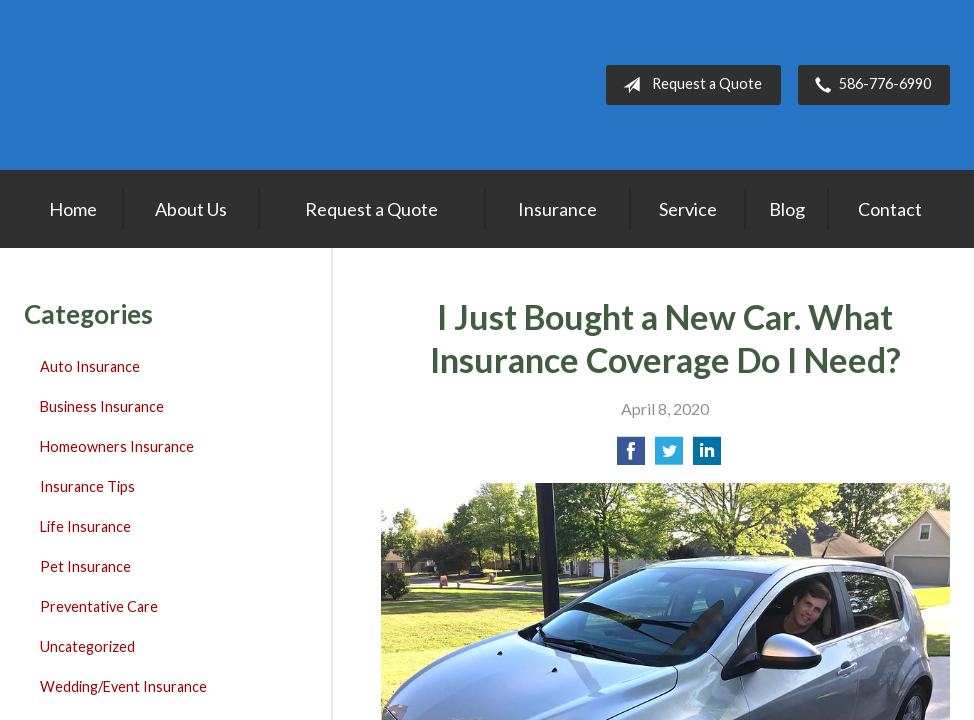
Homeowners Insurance (117, 446)
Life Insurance (85, 526)
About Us (191, 209)
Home (73, 209)
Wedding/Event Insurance (123, 686)
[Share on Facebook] (631, 456)
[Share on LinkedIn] (707, 456)
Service (688, 209)
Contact (890, 209)
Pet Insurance (85, 566)
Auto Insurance (90, 366)
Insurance (557, 209)
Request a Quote (688, 85)
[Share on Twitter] (669, 456)
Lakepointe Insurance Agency (149, 85)
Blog (787, 209)
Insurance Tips (87, 486)
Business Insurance (102, 406)
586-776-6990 (869, 85)
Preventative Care (99, 606)
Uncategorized (87, 646)
